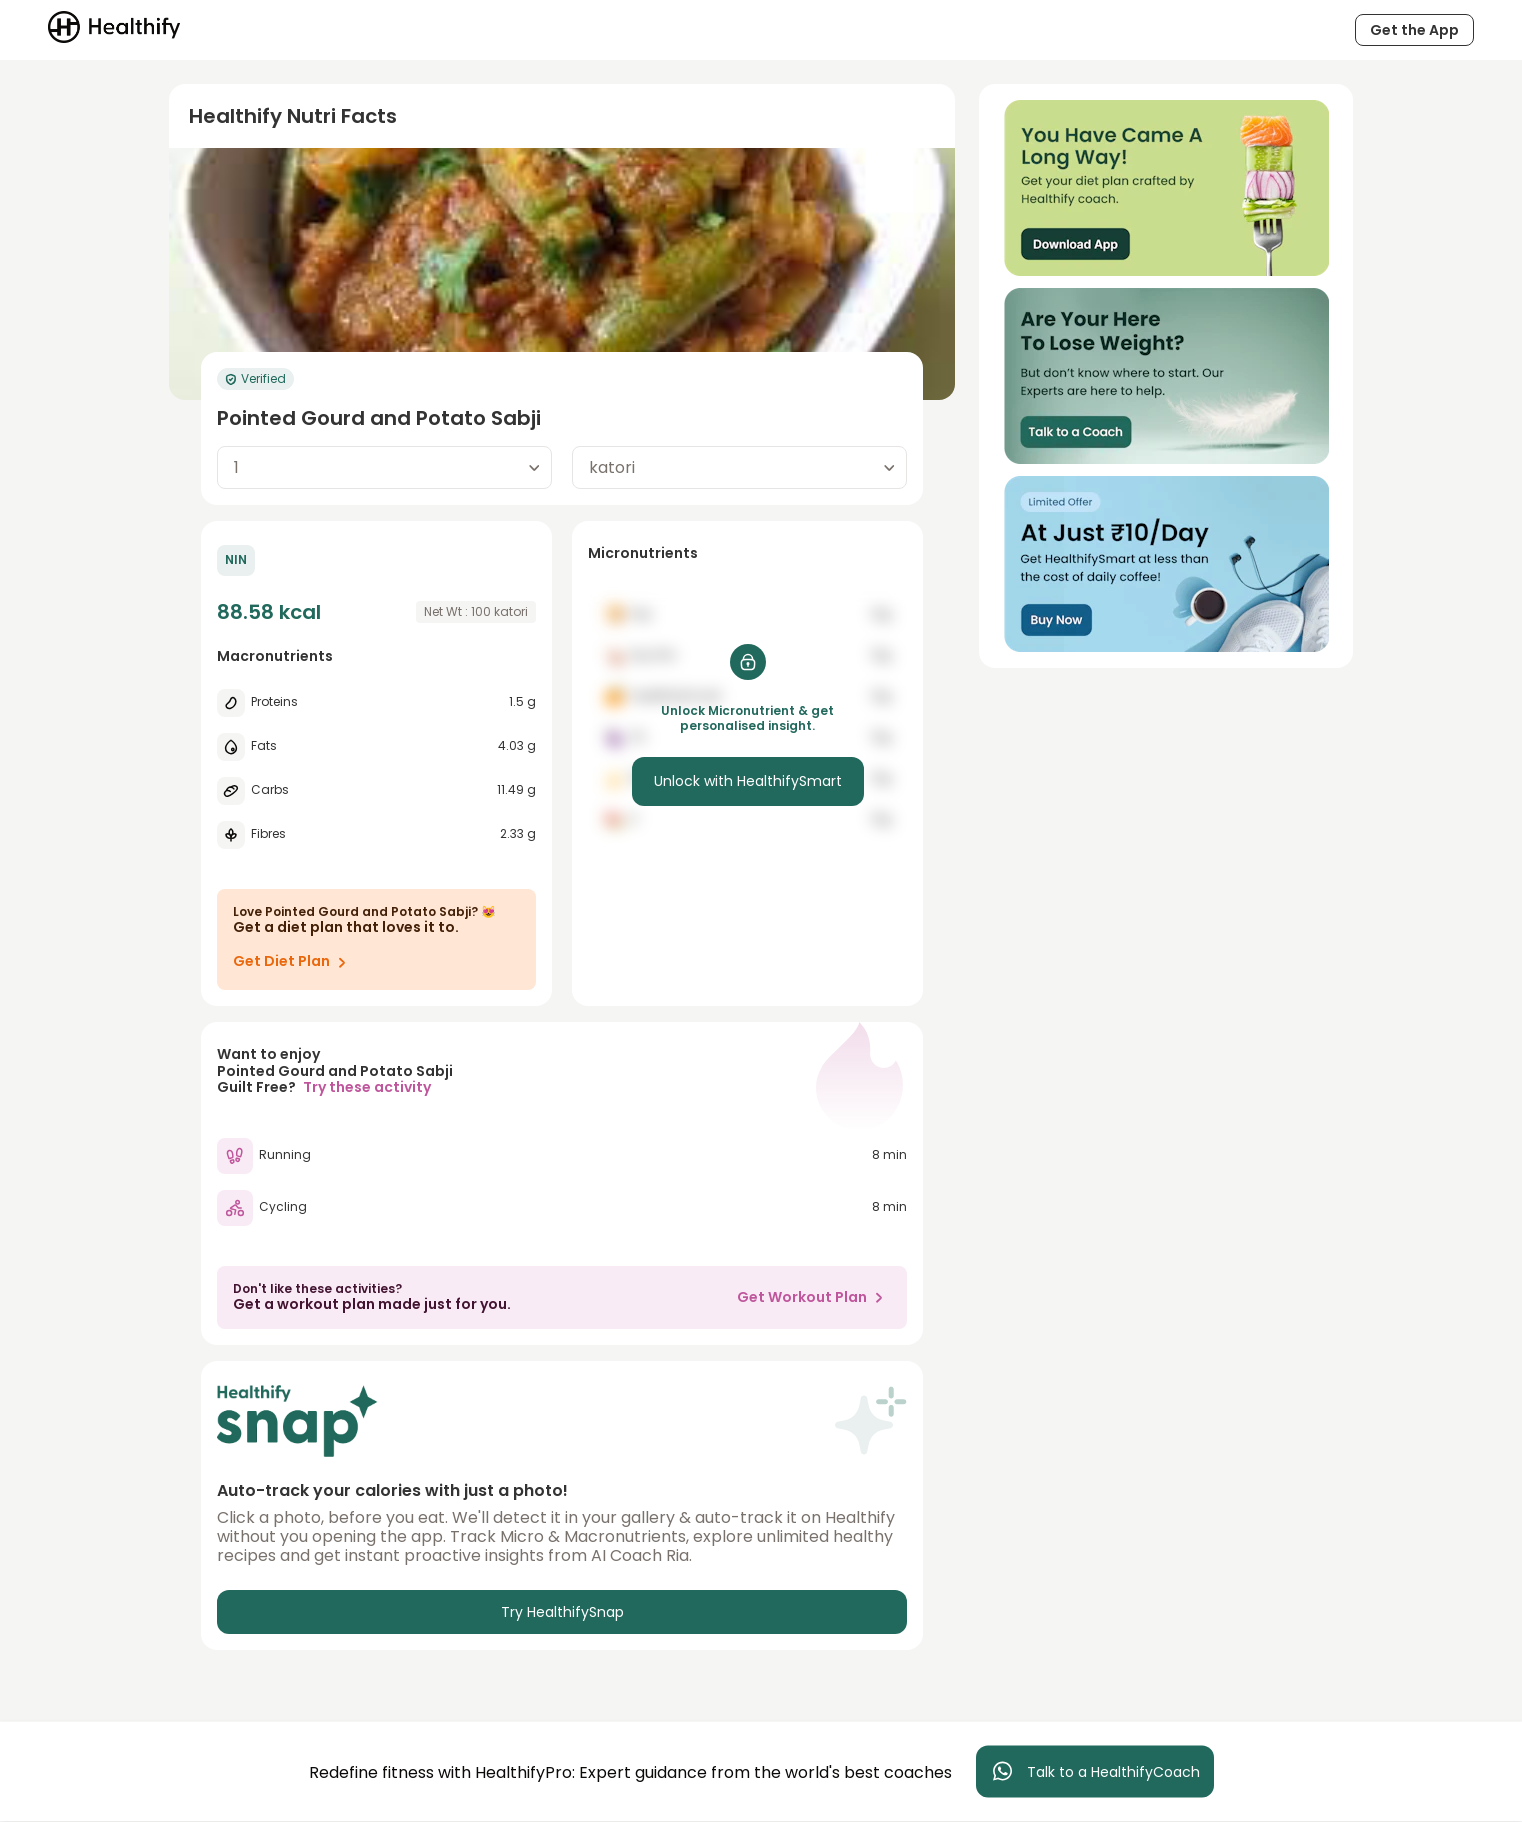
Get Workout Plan (814, 1297)
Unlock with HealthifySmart (748, 781)
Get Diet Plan (293, 962)
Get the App (1414, 30)
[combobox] (384, 467)
